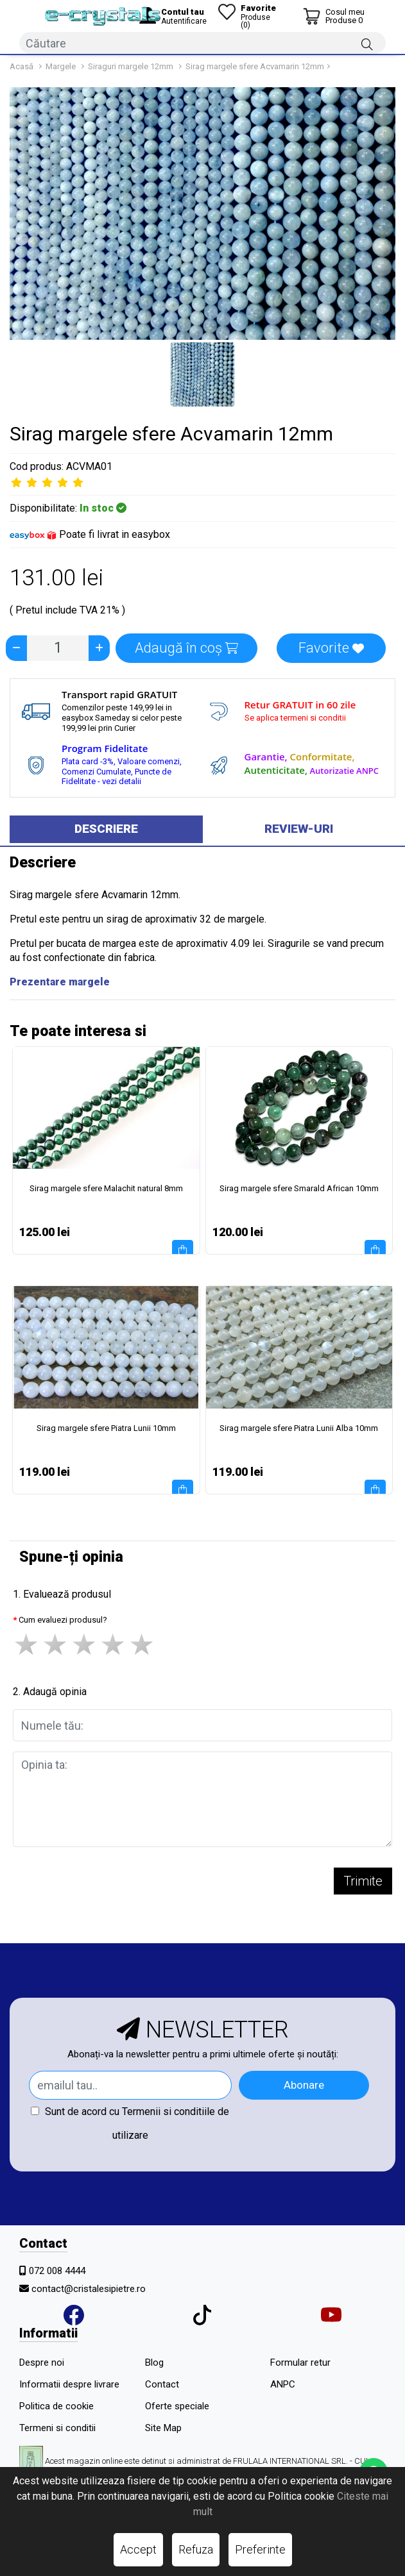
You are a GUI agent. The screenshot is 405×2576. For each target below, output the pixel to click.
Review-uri (298, 828)
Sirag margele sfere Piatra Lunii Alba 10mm (299, 1428)
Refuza (195, 2549)
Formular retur (300, 2362)
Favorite (331, 648)
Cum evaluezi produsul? (63, 1620)
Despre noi (41, 2362)
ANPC (282, 2384)
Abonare (304, 2084)
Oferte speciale (177, 2406)
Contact (162, 2384)
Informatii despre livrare (69, 2384)
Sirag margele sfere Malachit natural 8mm (106, 1188)
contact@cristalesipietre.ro (88, 2289)
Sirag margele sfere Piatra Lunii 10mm (106, 1428)
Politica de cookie (56, 2406)
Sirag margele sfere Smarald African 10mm (299, 1188)
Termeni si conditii (57, 2428)
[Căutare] (367, 44)
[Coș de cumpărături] (334, 16)
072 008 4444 (57, 2271)
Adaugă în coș (186, 648)
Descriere (106, 828)
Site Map (163, 2428)
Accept (138, 2549)
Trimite (363, 1881)
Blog (154, 2362)
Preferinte (260, 2549)
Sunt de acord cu (130, 2123)
